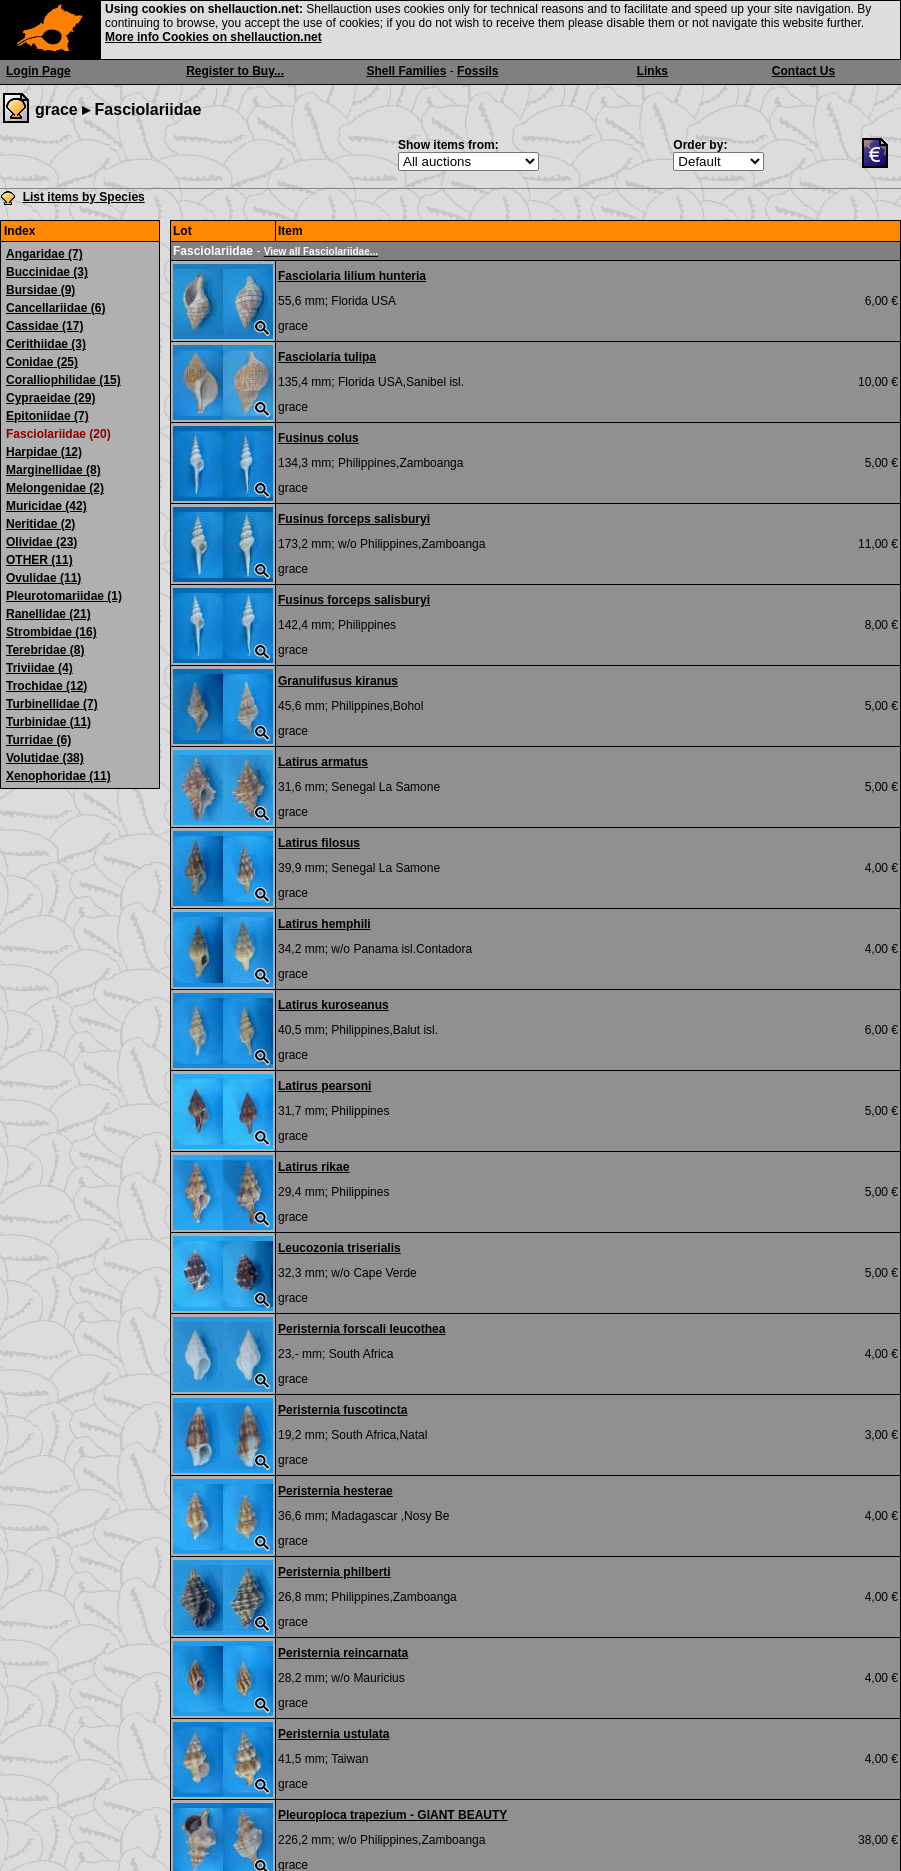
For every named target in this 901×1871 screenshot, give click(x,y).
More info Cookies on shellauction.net (213, 37)
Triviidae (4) (39, 668)
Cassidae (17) (44, 326)
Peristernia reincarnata (343, 1653)
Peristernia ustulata (333, 1734)
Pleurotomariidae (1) (64, 596)
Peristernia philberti (334, 1572)
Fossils (477, 71)
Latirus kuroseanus (333, 1005)
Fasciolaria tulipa (327, 357)
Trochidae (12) (46, 686)
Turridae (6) (38, 740)
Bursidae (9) (40, 290)
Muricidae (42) (46, 506)
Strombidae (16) (51, 632)
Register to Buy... (235, 71)
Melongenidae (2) (55, 488)
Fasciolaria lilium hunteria (352, 276)
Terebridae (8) (45, 650)
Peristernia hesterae (335, 1491)
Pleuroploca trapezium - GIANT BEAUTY (392, 1815)
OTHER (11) (39, 560)
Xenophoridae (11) (58, 776)
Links (652, 71)
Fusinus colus (318, 438)
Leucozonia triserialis (339, 1248)
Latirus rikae (313, 1167)
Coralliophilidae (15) (63, 380)
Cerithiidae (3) (46, 344)
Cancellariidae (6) (55, 308)
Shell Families (406, 71)
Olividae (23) (41, 542)
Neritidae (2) (40, 524)
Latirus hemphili (324, 924)
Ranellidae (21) (48, 614)
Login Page (38, 71)
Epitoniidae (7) (47, 416)
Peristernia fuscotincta (342, 1410)
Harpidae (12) (44, 452)
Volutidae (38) (45, 758)
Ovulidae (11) (43, 578)
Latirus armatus (323, 762)
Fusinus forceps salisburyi (354, 519)
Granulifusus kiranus (338, 681)
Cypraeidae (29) (50, 398)
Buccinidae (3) (47, 272)
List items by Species (84, 197)
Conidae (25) (42, 362)
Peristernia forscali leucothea (361, 1329)
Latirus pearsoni (324, 1086)
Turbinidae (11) (48, 722)
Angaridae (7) (44, 254)
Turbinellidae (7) (52, 704)
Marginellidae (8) (53, 470)
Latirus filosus (319, 843)
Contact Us (803, 71)
